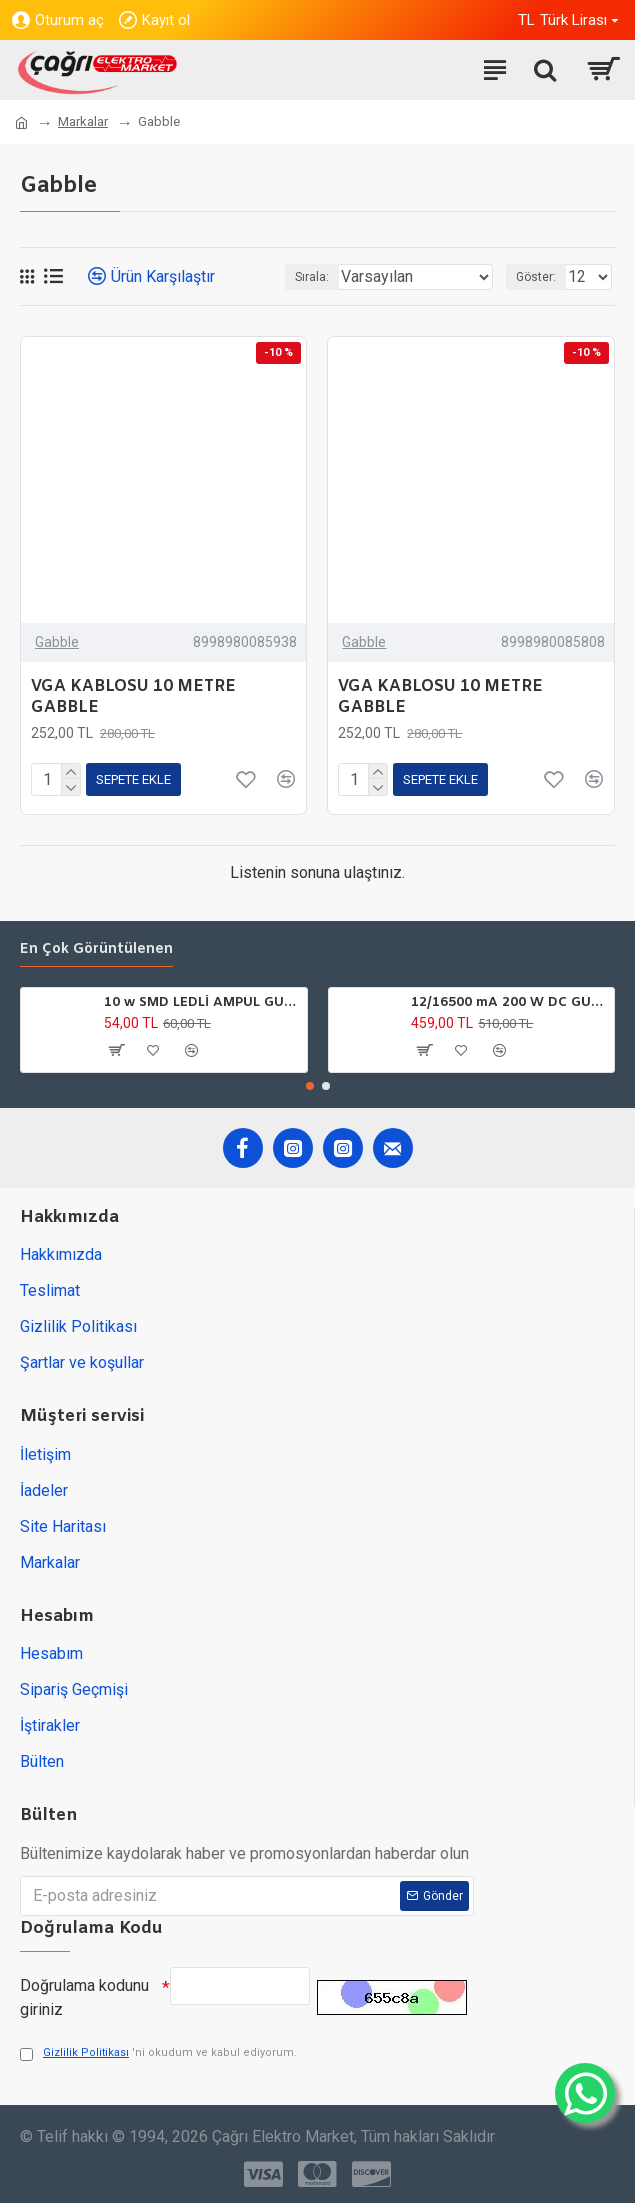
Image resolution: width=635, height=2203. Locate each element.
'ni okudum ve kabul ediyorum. (158, 2053)
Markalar (83, 121)
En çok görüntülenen (96, 950)
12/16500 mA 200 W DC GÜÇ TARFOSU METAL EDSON (509, 1003)
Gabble (57, 642)
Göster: (536, 277)
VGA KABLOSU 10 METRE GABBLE (133, 697)
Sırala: (312, 277)
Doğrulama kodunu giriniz (84, 1997)
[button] (310, 1086)
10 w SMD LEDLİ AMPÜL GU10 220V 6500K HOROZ (202, 1003)
